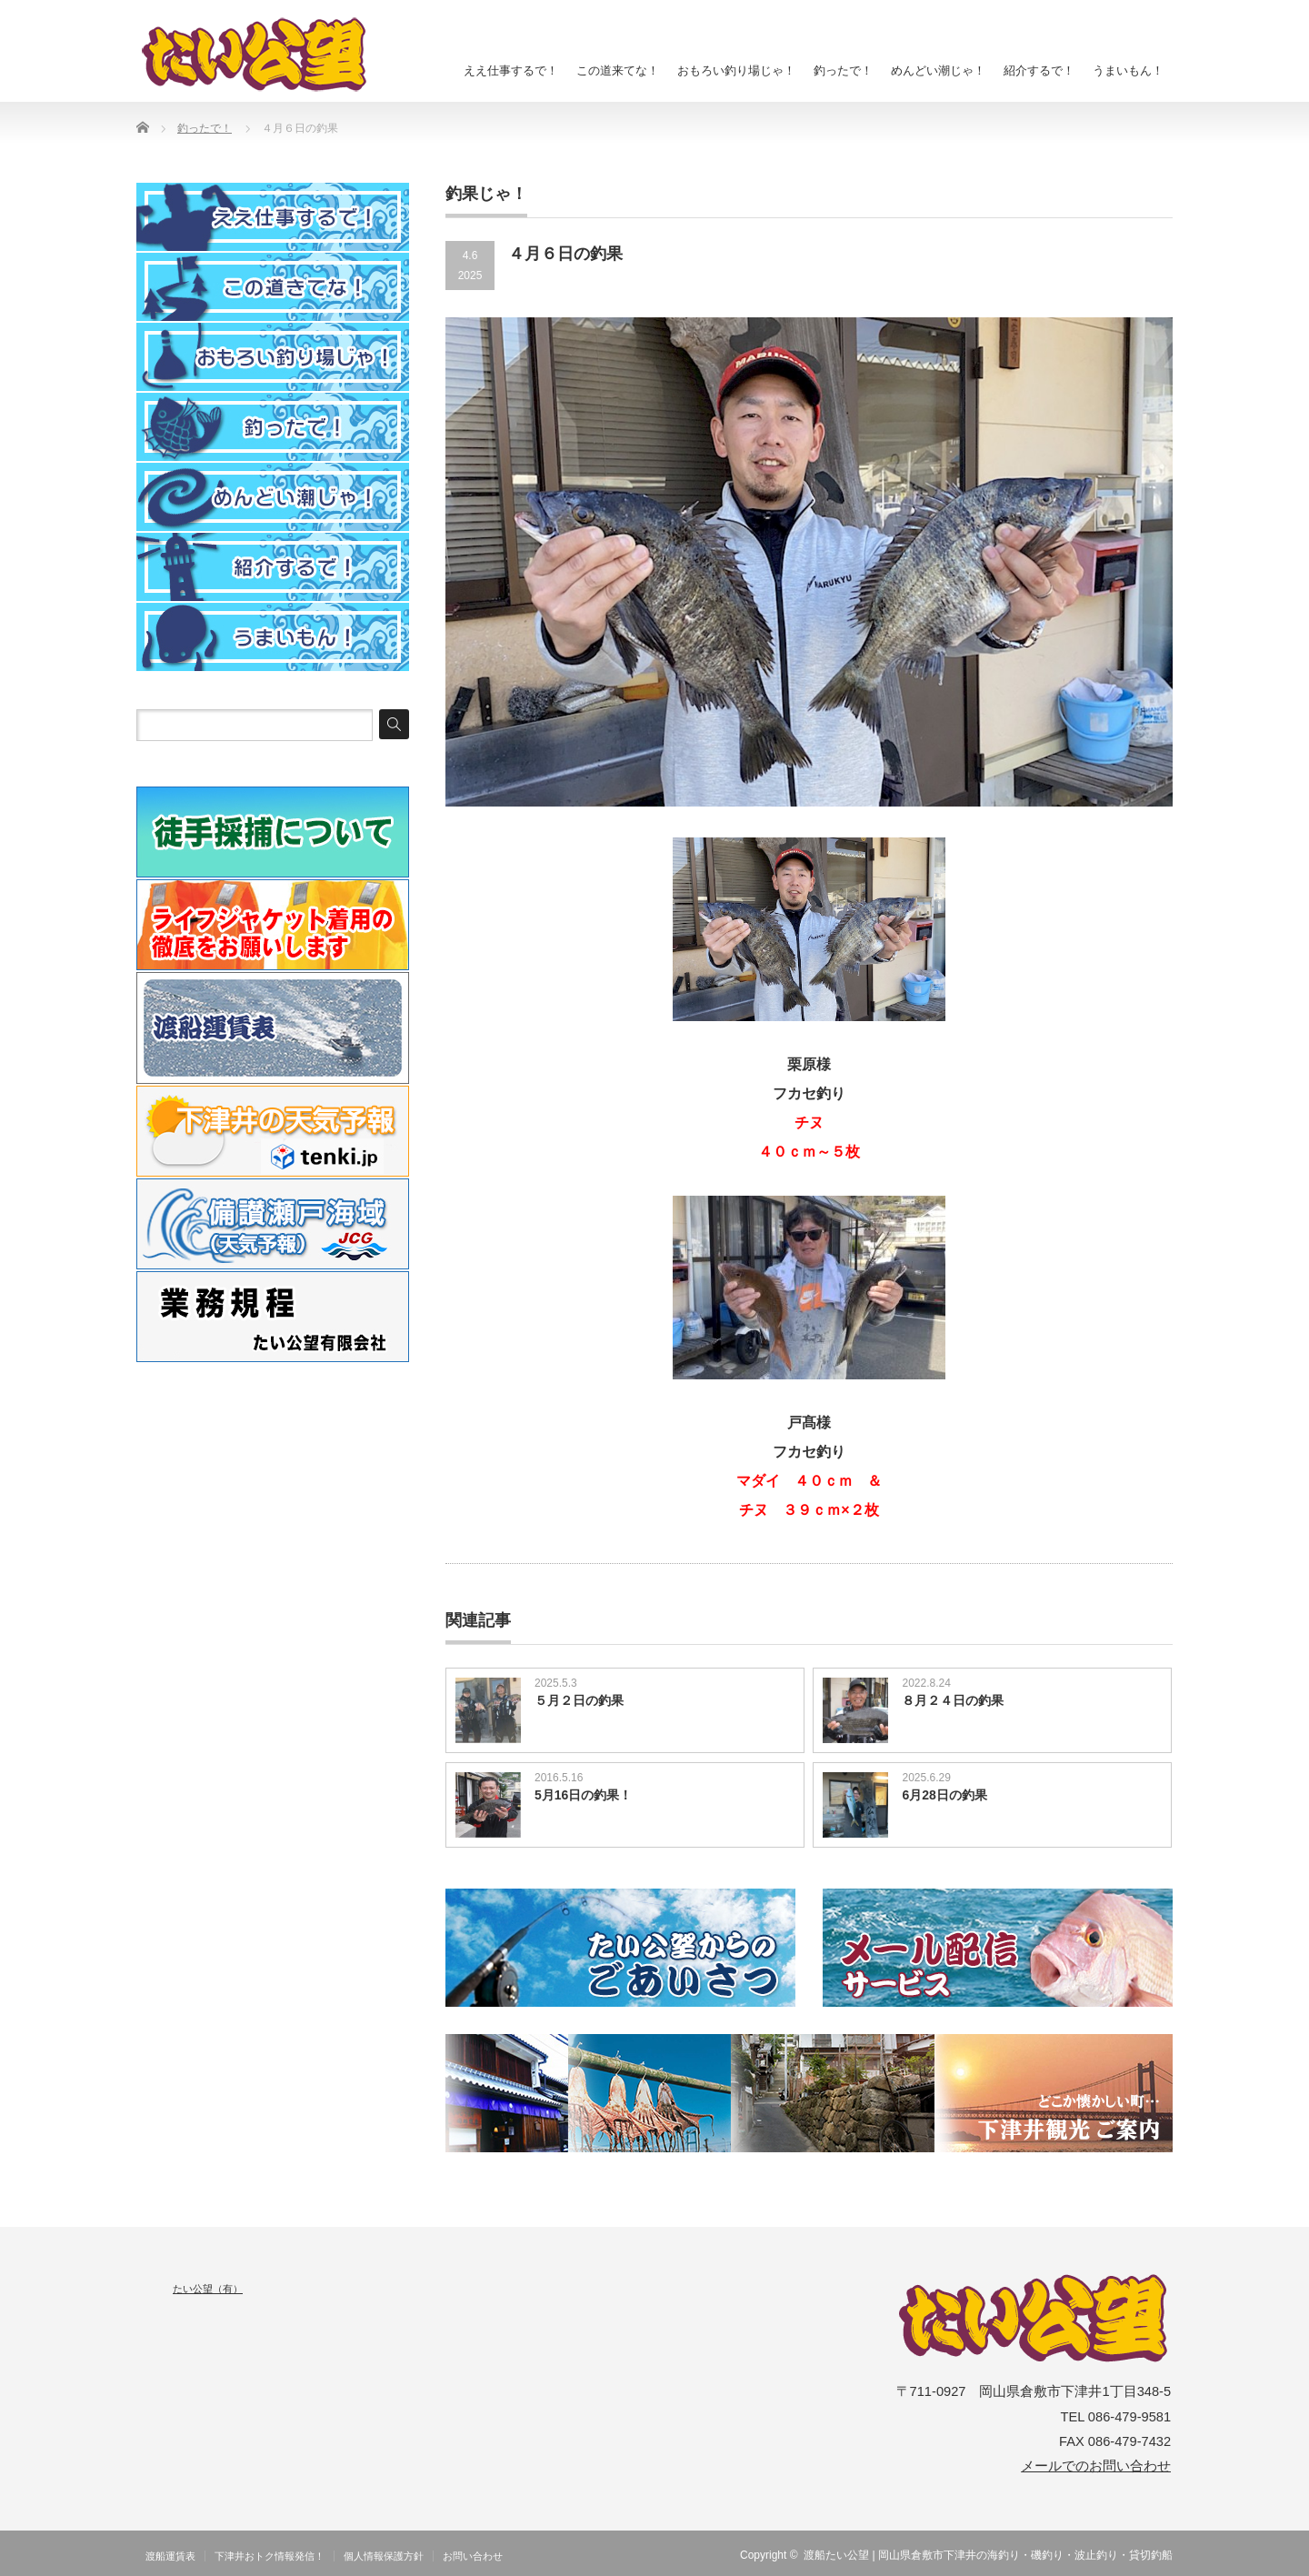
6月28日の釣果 (944, 1795)
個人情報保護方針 (384, 2556)
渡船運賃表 (170, 2556)
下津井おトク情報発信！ (270, 2556)
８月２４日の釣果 (953, 1700)
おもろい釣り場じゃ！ (736, 70)
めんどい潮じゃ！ (938, 70)
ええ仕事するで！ (511, 70)
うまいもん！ (1128, 70)
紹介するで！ (1039, 70)
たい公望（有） (208, 2288)
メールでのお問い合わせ (1096, 2466)
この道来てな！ (617, 70)
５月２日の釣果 (579, 1700)
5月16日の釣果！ (583, 1795)
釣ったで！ (843, 70)
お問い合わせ (473, 2556)
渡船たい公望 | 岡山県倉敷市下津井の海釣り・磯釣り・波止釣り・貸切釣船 (988, 2555)
